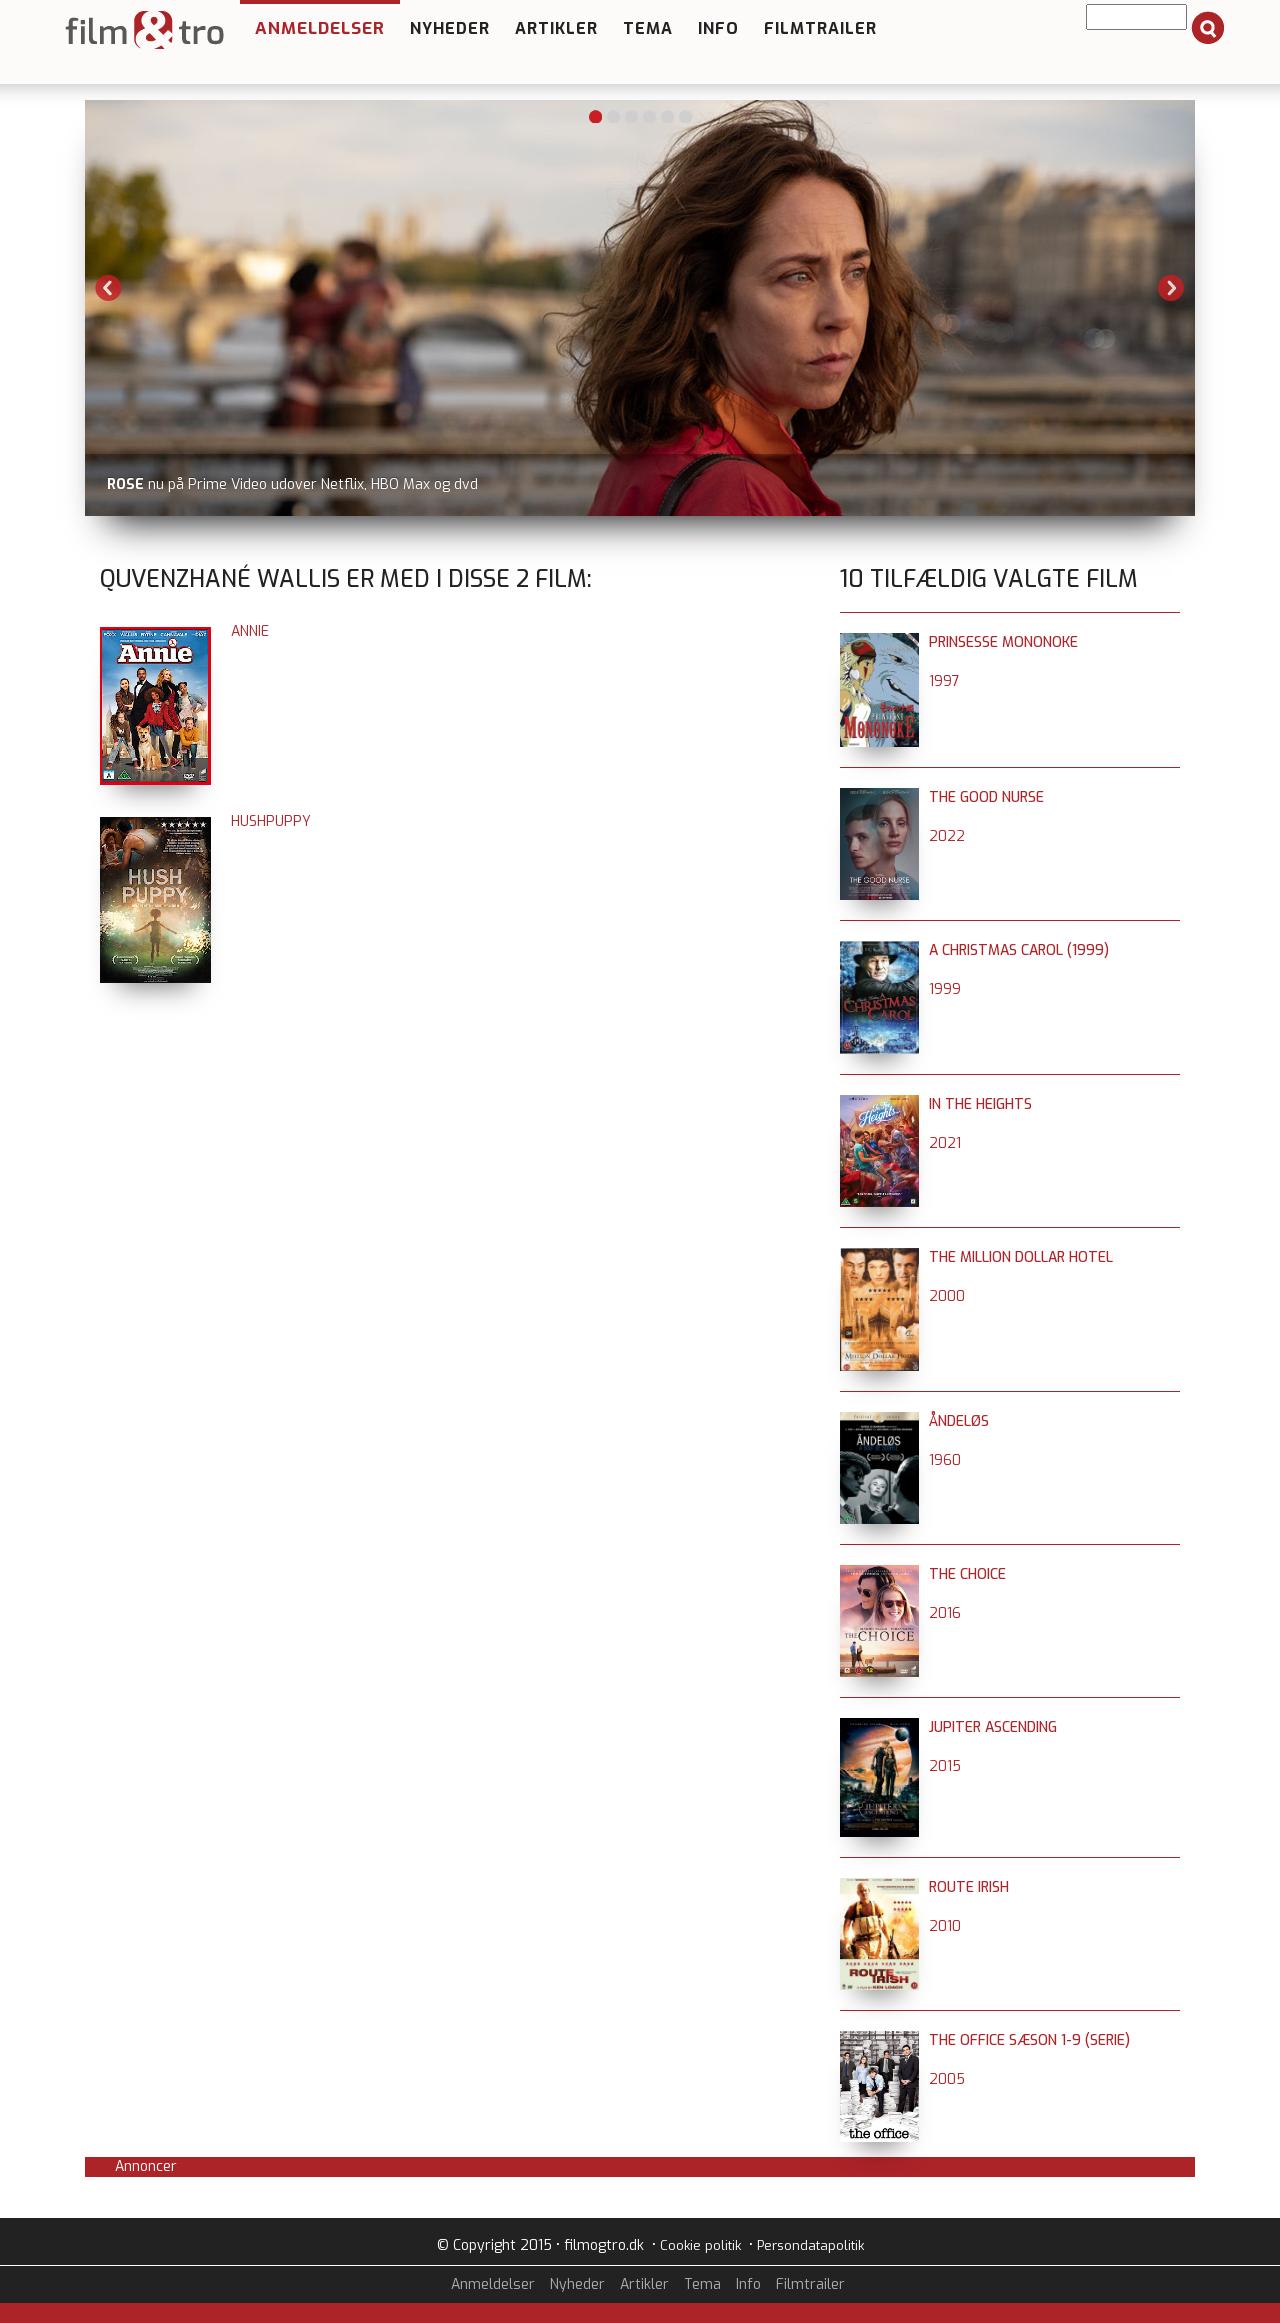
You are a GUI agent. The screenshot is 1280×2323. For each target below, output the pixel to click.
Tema (648, 28)
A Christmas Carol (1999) (1019, 950)
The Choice (967, 1574)
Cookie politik (700, 2245)
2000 (947, 1296)
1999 (945, 989)
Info (718, 28)
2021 (945, 1143)
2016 (945, 1613)
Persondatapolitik (810, 2245)
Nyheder (450, 28)
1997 (944, 681)
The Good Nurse (986, 797)
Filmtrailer (820, 28)
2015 (945, 1766)
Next (1171, 288)
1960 (945, 1460)
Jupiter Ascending (993, 1727)
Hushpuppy (271, 821)
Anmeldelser (320, 28)
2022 (947, 836)
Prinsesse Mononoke (1003, 642)
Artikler (556, 28)
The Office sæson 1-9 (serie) (1029, 2040)
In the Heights (980, 1104)
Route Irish (969, 1887)
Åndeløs (959, 1421)
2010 (945, 1926)
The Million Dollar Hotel (1021, 1257)
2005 (947, 2079)
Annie (250, 631)
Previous (109, 288)
